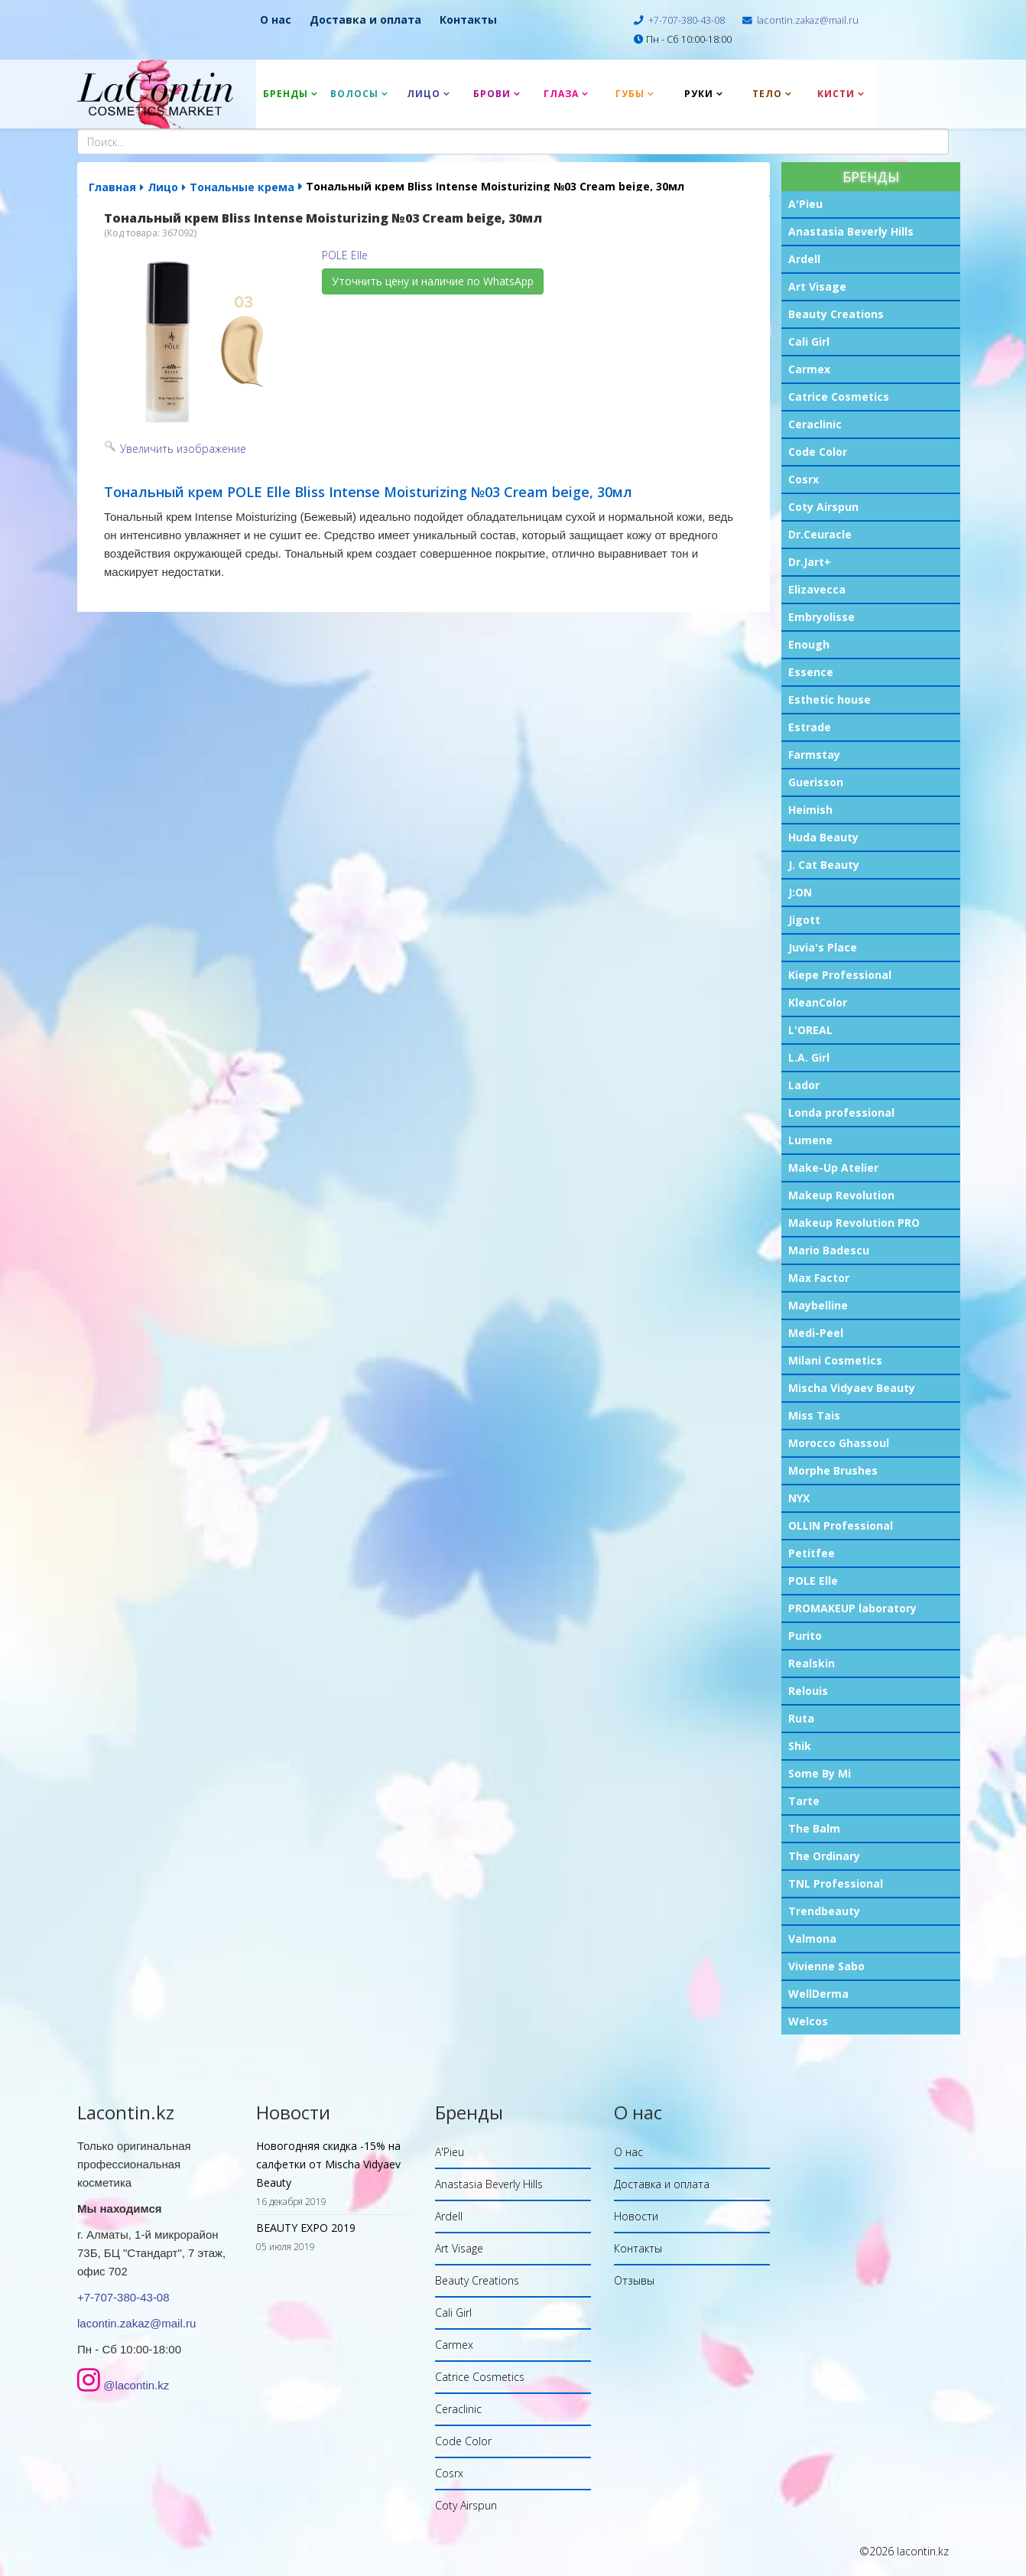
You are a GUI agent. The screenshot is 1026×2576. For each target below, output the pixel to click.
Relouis (808, 1690)
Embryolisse (821, 617)
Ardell (804, 259)
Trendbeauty (824, 1911)
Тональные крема (242, 187)
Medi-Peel (815, 1332)
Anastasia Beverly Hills (851, 231)
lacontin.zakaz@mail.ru (808, 20)
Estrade (809, 727)
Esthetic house (829, 699)
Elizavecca (817, 589)
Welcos (808, 2021)
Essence (810, 672)
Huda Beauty (823, 837)
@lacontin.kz (136, 2385)
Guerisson (815, 782)
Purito (805, 1635)
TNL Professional (835, 1883)
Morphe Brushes (833, 1470)
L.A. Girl (809, 1057)
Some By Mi (819, 1773)
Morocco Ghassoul (838, 1443)
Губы (629, 93)
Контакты (468, 19)
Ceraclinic (815, 424)
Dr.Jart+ (809, 562)
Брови (492, 93)
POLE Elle (813, 1580)
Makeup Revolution (841, 1195)
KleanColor (817, 1002)
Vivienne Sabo (826, 1966)
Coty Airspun (823, 506)
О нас (275, 19)
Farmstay (814, 754)
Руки (698, 93)
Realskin (811, 1663)
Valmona (812, 1938)
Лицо (423, 93)
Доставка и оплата (365, 19)
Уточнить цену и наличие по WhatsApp (433, 281)
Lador (804, 1085)
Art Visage (817, 286)
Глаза (561, 93)
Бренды (285, 93)
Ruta (801, 1718)
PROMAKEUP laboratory (852, 1608)
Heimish (810, 809)
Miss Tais (814, 1415)
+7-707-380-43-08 (686, 20)
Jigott (804, 919)
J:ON (800, 892)
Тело (767, 93)
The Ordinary (824, 1856)
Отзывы (634, 2280)
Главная (112, 187)
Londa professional (841, 1112)
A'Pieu (805, 204)
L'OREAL (810, 1030)
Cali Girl (809, 341)
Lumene (810, 1140)
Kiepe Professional (839, 975)
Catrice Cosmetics (838, 396)
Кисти (836, 93)
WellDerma (818, 1993)
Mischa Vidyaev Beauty (851, 1388)
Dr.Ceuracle (820, 534)
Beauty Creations (836, 314)
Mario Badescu (828, 1250)
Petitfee (811, 1553)
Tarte (804, 1801)
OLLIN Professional (840, 1525)
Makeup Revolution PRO (854, 1222)
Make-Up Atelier (833, 1167)
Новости (636, 2216)
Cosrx (803, 479)
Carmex (809, 369)
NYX (799, 1498)
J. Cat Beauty (823, 864)
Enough (809, 644)
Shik (799, 1745)
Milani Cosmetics (835, 1360)
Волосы (354, 93)
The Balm (814, 1828)
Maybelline (818, 1305)
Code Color (817, 451)
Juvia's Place (822, 947)
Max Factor (818, 1277)
